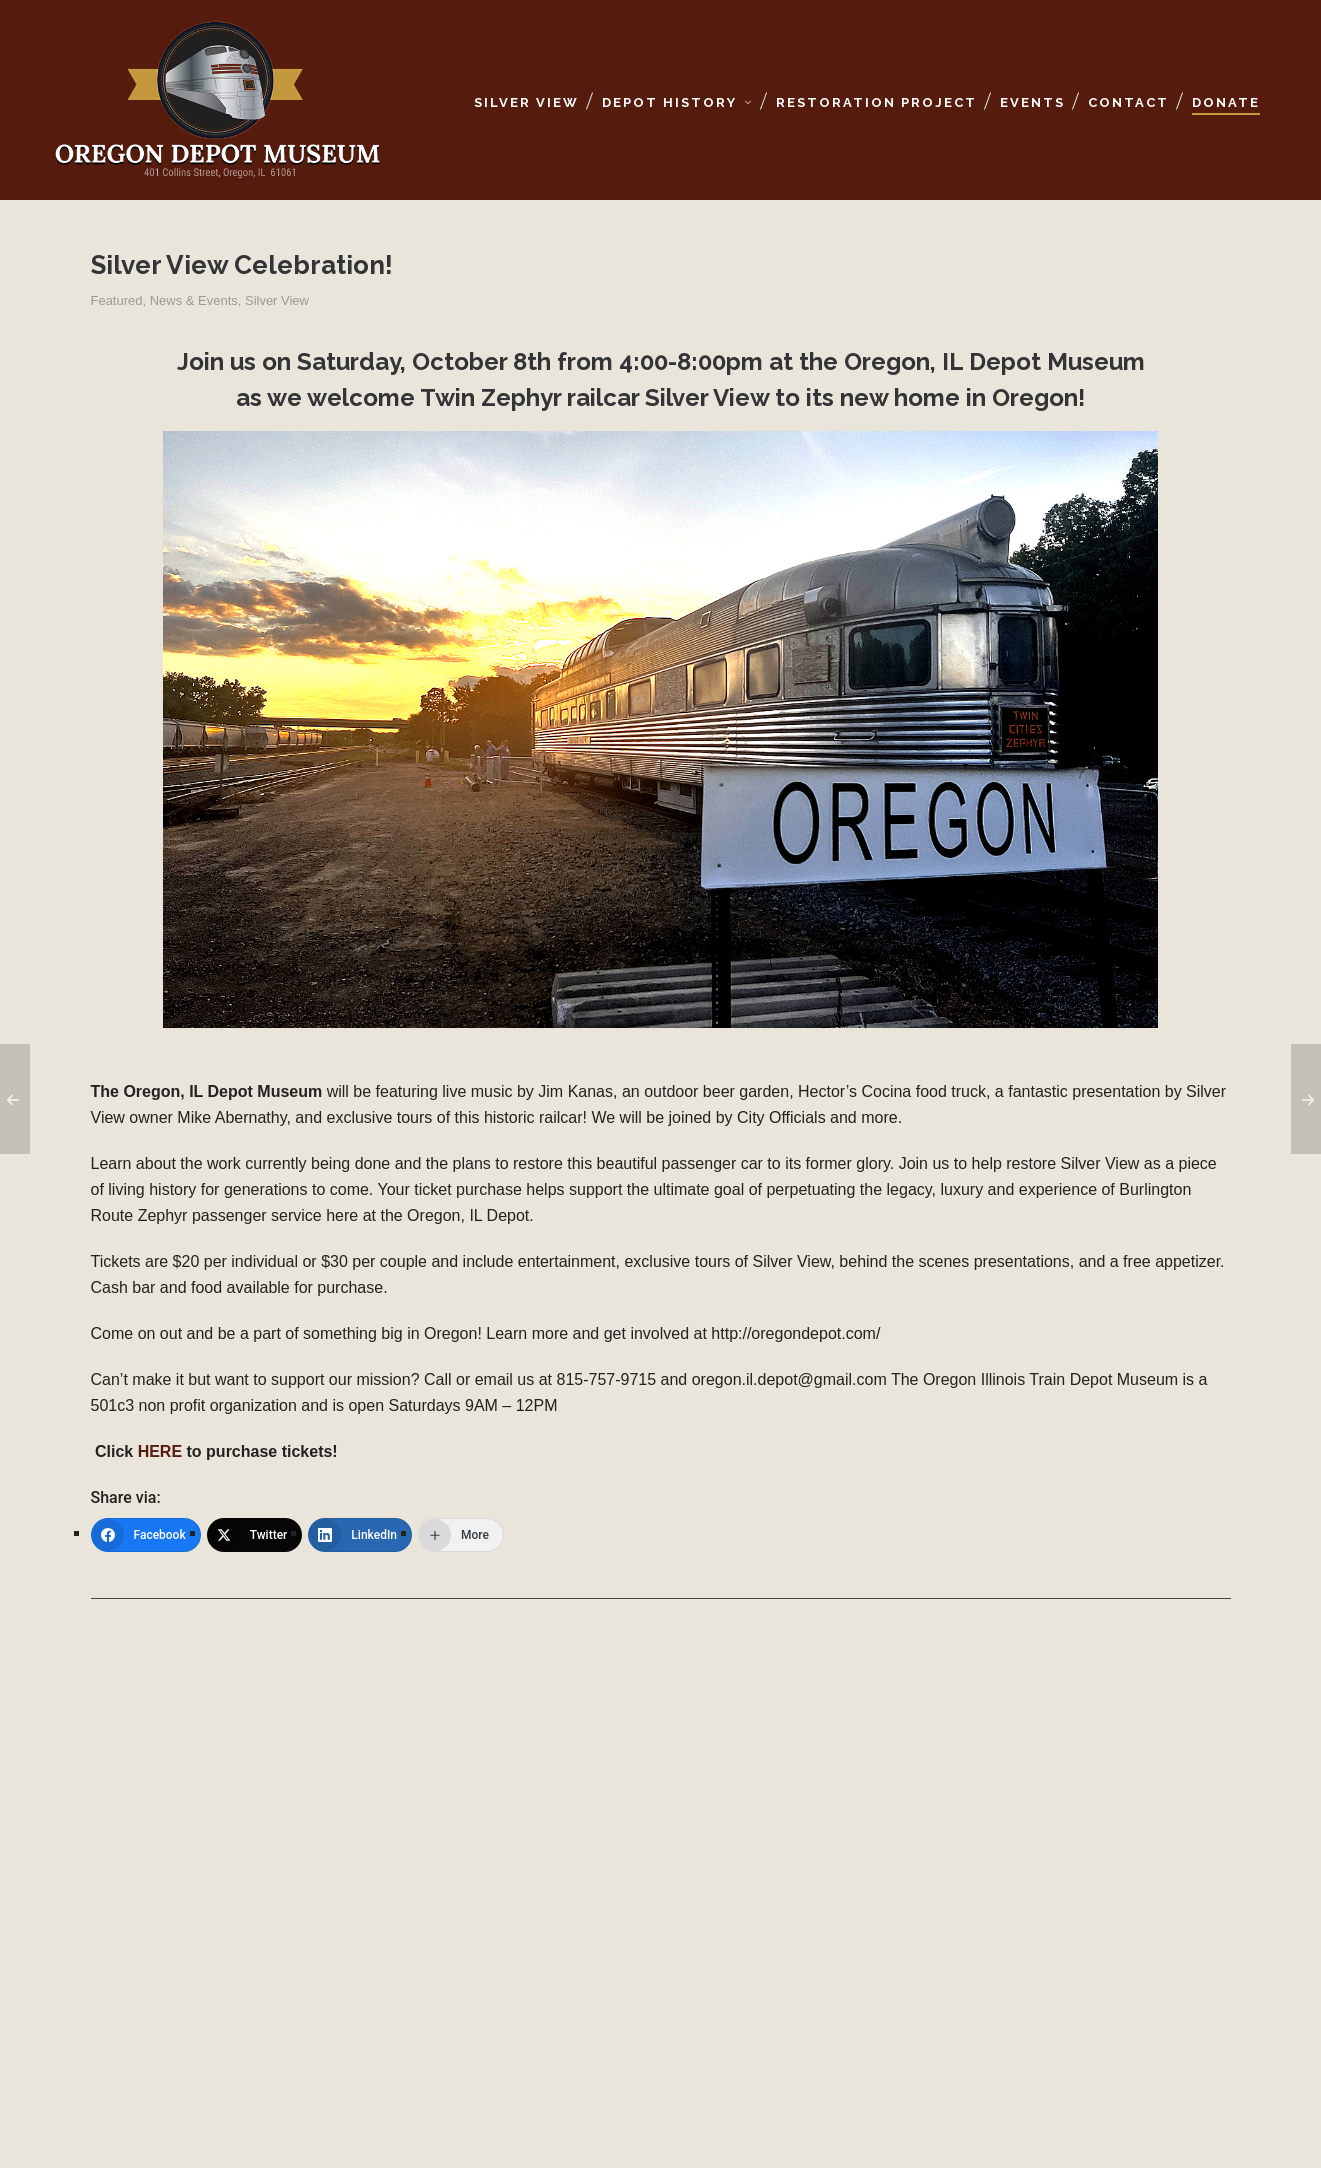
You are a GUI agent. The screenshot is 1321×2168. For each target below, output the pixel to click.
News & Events (194, 300)
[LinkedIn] (360, 1535)
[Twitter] (255, 1535)
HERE (160, 1451)
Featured (117, 300)
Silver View (277, 300)
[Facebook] (146, 1535)
